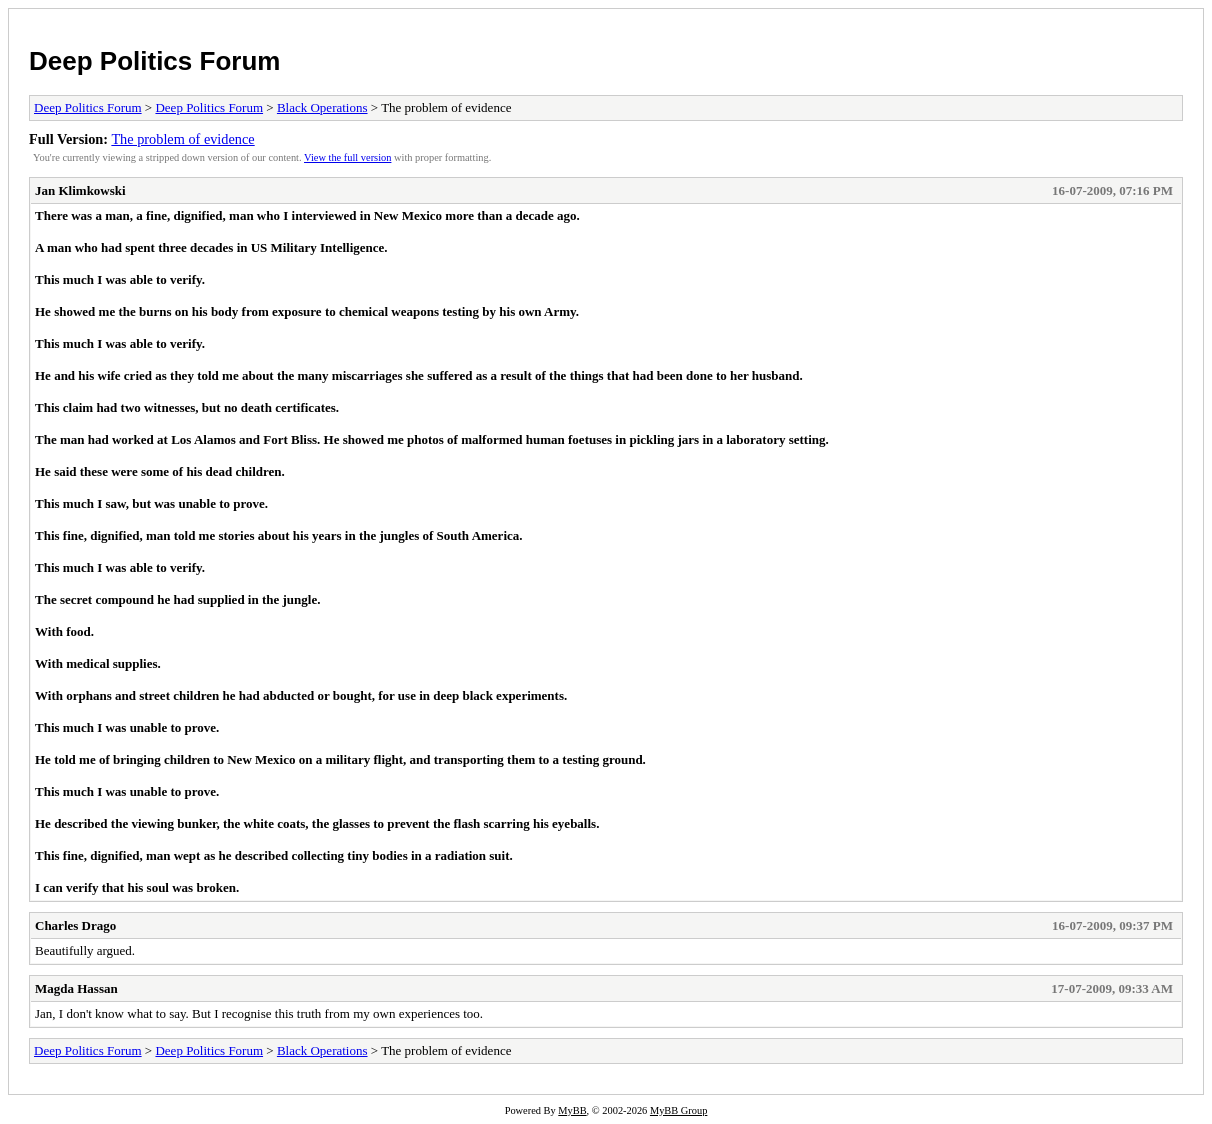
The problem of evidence (182, 139)
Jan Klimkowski (80, 190)
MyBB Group (678, 1110)
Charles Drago (75, 925)
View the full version (347, 157)
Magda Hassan (76, 988)
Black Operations (322, 107)
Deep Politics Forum (154, 61)
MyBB (572, 1110)
